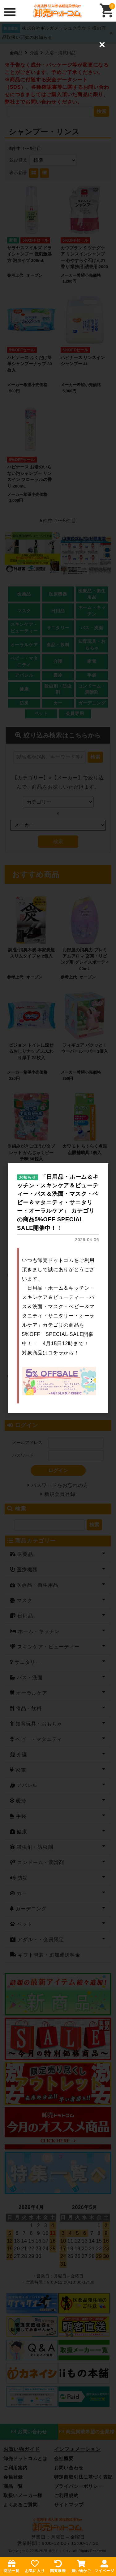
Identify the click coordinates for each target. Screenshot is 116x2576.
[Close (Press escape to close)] (102, 44)
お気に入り (35, 2566)
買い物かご (81, 2566)
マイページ (104, 2566)
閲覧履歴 (58, 2566)
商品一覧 (11, 2566)
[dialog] (58, 1288)
